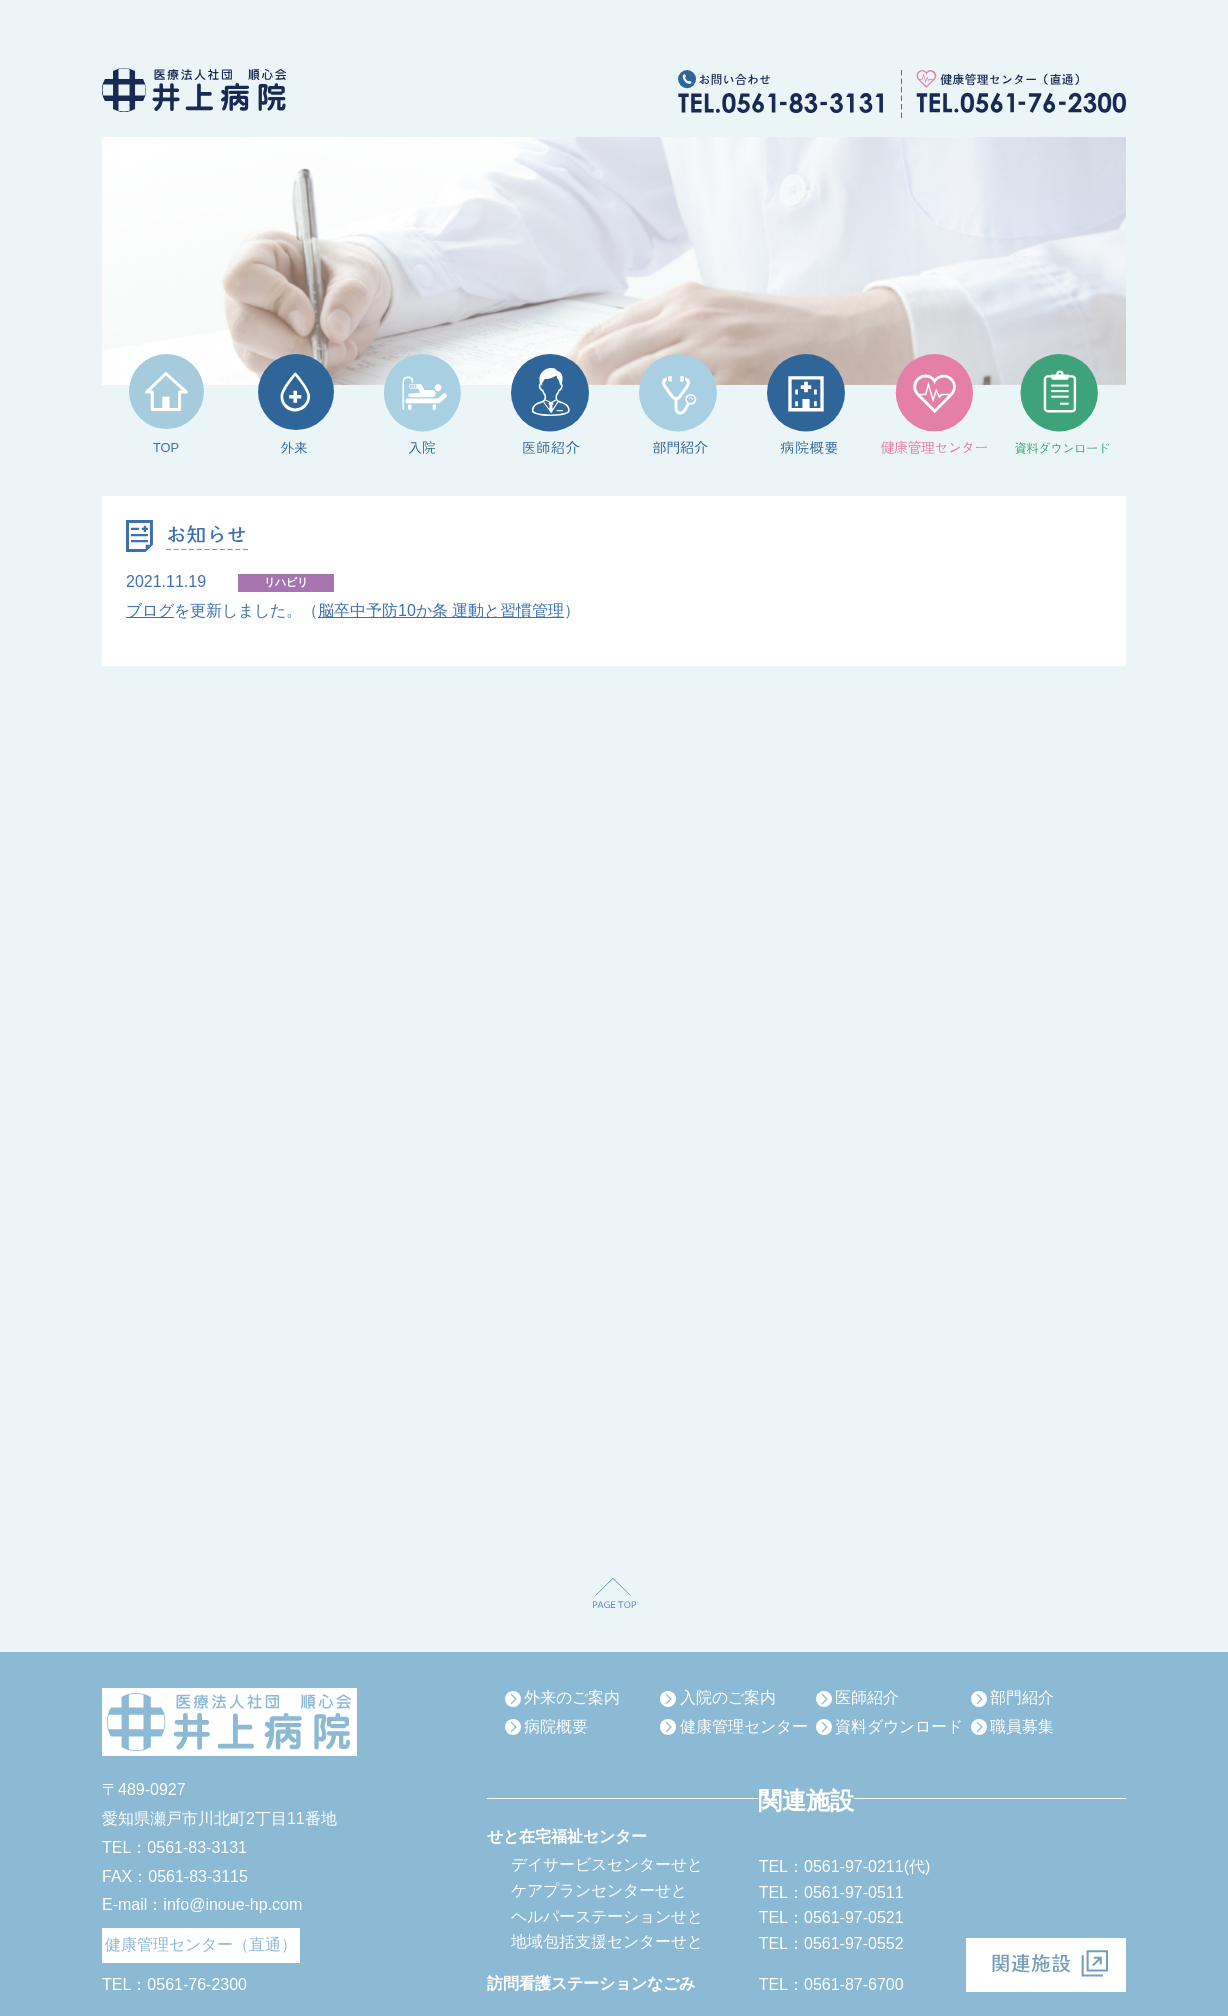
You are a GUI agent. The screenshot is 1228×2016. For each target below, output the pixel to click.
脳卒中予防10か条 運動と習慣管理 (441, 610)
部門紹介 (1022, 1697)
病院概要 (556, 1726)
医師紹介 (867, 1697)
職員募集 (1022, 1726)
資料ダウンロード (899, 1726)
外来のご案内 (572, 1697)
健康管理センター (744, 1726)
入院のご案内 (728, 1697)
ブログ (150, 610)
